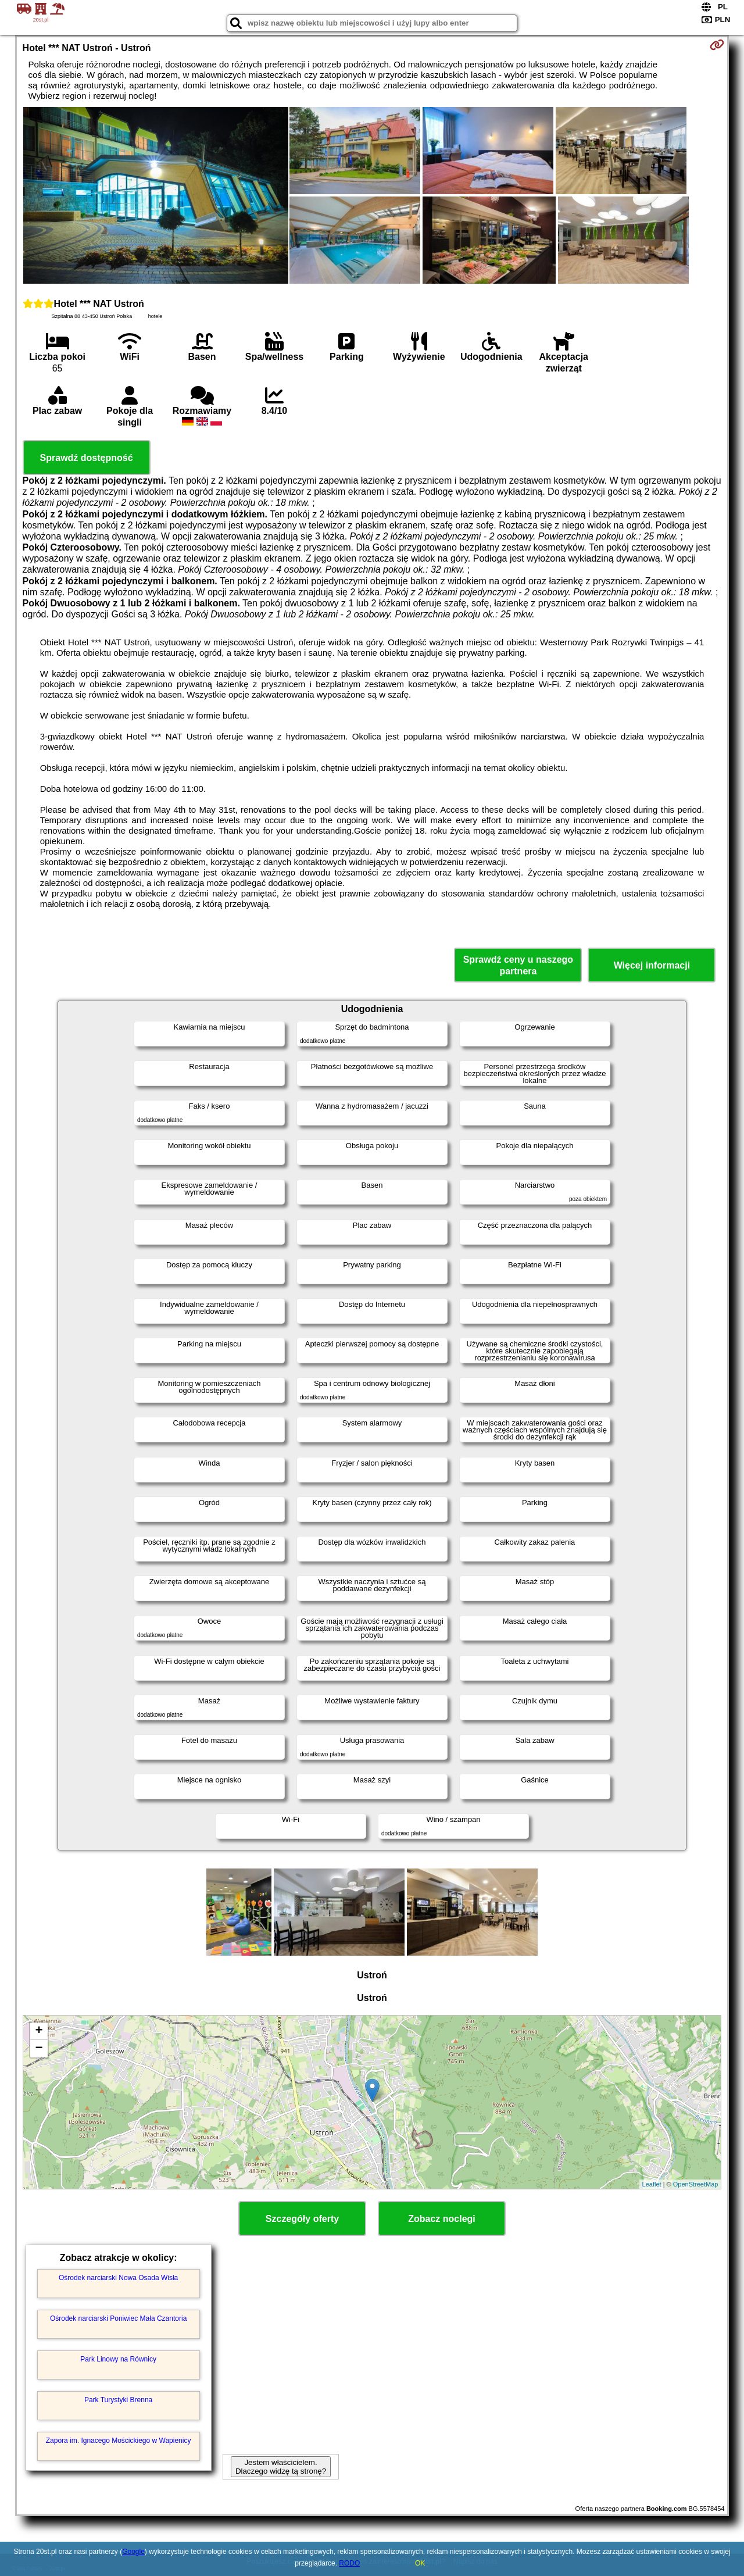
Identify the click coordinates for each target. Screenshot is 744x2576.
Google (133, 2552)
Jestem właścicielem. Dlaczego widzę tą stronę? (280, 2466)
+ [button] (38, 2031)
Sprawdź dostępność (86, 458)
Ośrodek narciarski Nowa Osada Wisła (118, 2278)
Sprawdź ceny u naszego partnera (518, 965)
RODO (349, 2563)
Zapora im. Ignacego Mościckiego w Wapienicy (118, 2440)
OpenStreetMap (695, 2184)
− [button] (38, 2048)
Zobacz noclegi (441, 2219)
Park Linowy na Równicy (118, 2359)
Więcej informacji (652, 965)
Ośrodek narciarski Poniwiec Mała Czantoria (118, 2318)
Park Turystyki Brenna (118, 2400)
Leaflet (651, 2184)
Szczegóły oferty (302, 2219)
